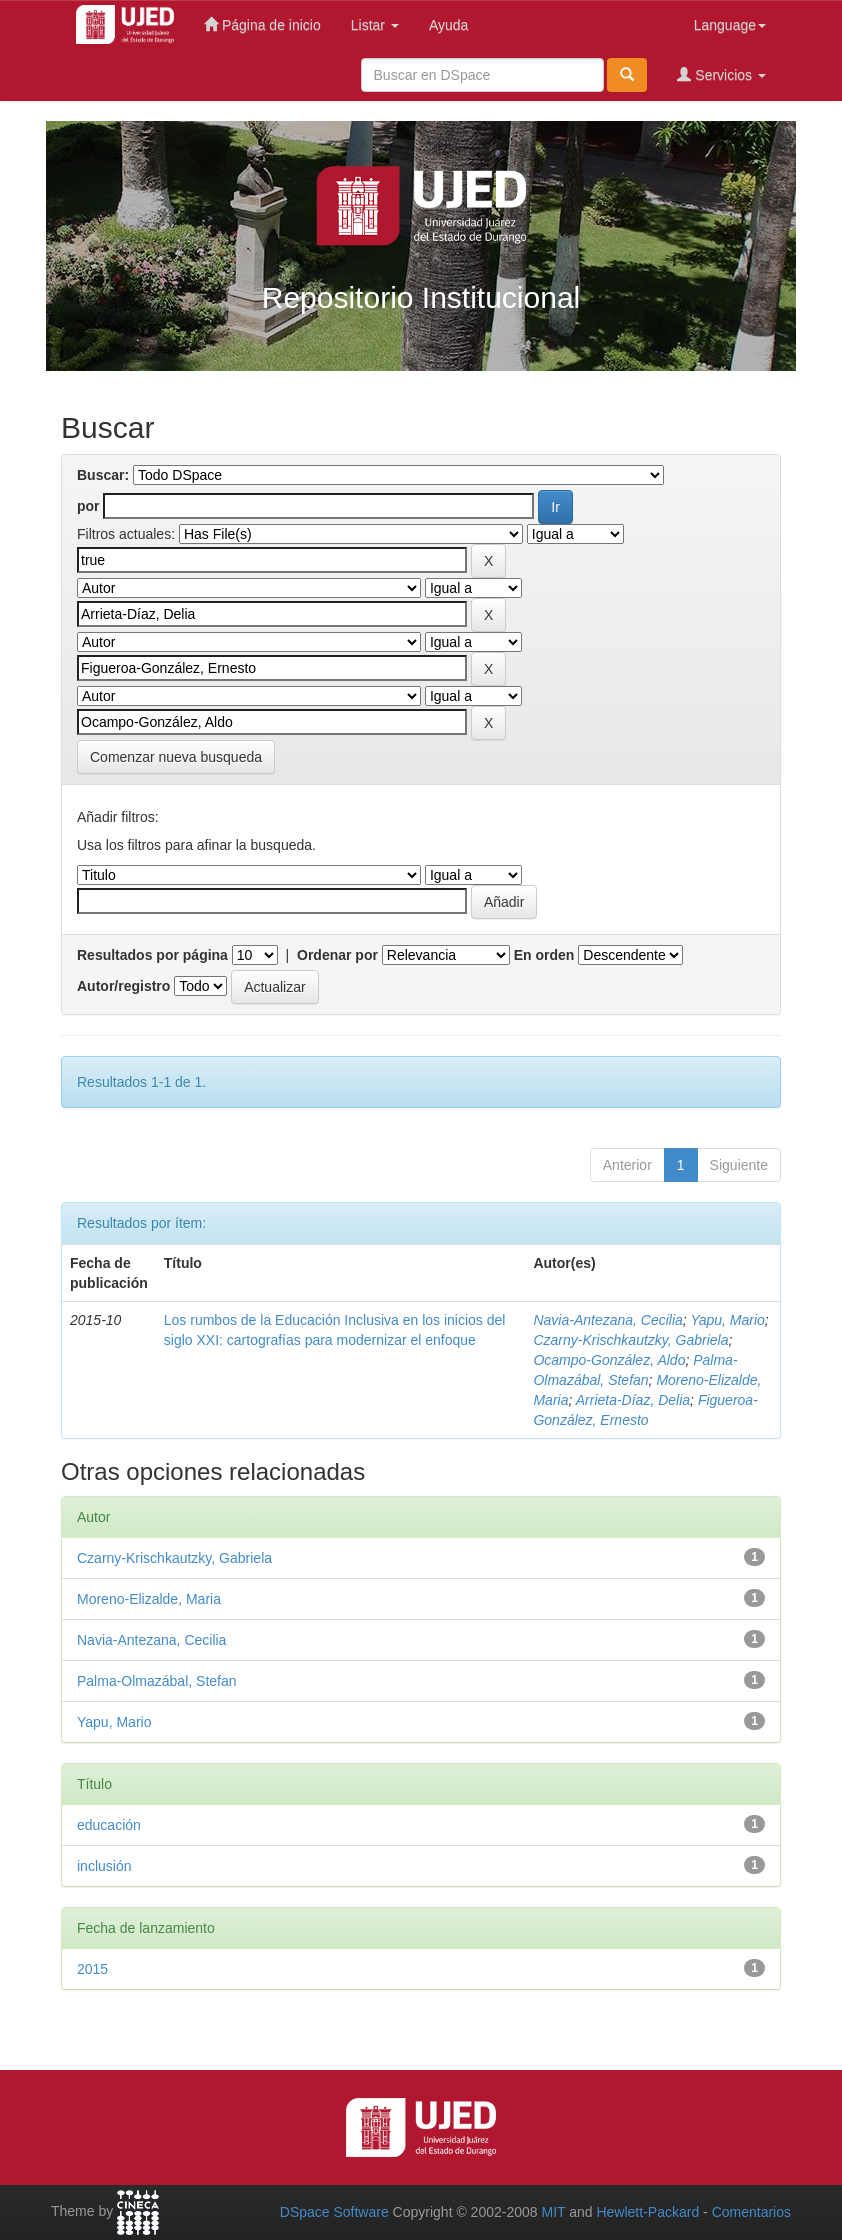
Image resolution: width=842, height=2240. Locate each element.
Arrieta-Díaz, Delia (633, 1400)
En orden (544, 955)
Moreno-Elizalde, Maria (149, 1599)
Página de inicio (262, 24)
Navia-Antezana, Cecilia (607, 1320)
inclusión (104, 1866)
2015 (92, 1969)
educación (109, 1825)
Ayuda (448, 25)
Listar (375, 25)
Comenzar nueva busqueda (176, 757)
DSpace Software (334, 2212)
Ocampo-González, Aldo (609, 1360)
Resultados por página (152, 955)
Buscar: (103, 475)
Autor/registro (123, 986)
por (88, 506)
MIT (553, 2212)
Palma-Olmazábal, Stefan (157, 1681)
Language (730, 25)
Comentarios (751, 2212)
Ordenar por (337, 955)
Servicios (721, 74)
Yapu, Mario (727, 1320)
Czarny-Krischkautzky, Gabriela (630, 1340)
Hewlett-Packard (647, 2212)
